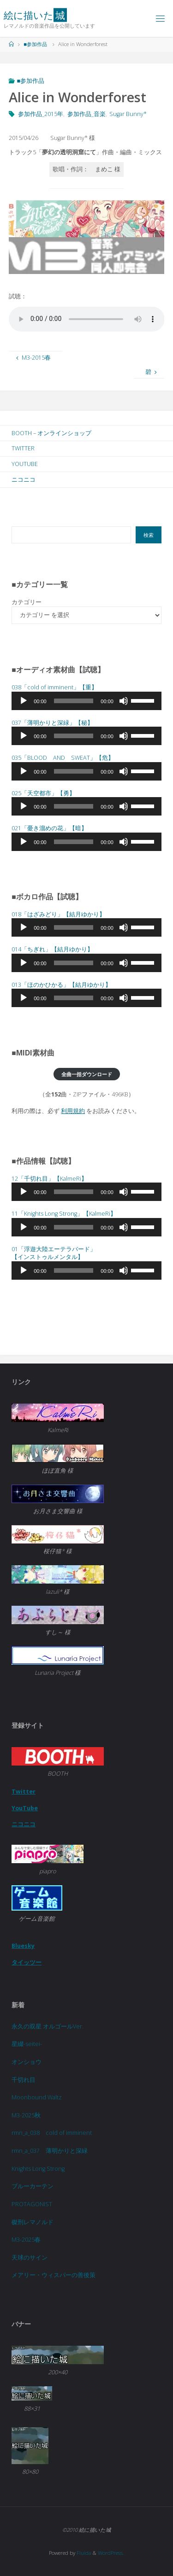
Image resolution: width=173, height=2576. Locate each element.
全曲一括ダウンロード (86, 1074)
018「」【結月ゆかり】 (58, 914)
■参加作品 (35, 44)
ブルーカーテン (33, 2186)
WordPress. (111, 2552)
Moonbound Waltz (37, 2097)
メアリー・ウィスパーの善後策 (53, 2275)
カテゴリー (27, 602)
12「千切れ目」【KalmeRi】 (49, 1179)
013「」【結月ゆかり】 (61, 985)
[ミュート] (123, 700)
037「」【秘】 (52, 723)
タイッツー (27, 1962)
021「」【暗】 (49, 828)
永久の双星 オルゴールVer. (48, 2026)
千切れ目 (24, 2080)
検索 (148, 534)
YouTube (25, 1808)
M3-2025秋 (26, 2115)
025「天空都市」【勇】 (43, 793)
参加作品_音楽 (86, 114)
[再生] (23, 700)
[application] (86, 701)
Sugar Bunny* (128, 114)
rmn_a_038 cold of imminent (52, 2133)
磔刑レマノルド (33, 2222)
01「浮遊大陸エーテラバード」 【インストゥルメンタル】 (54, 1253)
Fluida (83, 2552)
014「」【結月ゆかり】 (52, 949)
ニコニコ (24, 1824)
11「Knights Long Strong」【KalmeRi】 (64, 1214)
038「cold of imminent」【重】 (54, 687)
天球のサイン (30, 2257)
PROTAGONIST (32, 2204)
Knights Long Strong (38, 2169)
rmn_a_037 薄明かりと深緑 (50, 2151)
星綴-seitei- (27, 2044)
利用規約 (73, 1111)
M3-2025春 (26, 2240)
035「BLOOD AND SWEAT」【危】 (63, 758)
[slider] (74, 701)
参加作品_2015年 (40, 114)
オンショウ (27, 2062)
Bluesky (23, 1946)
